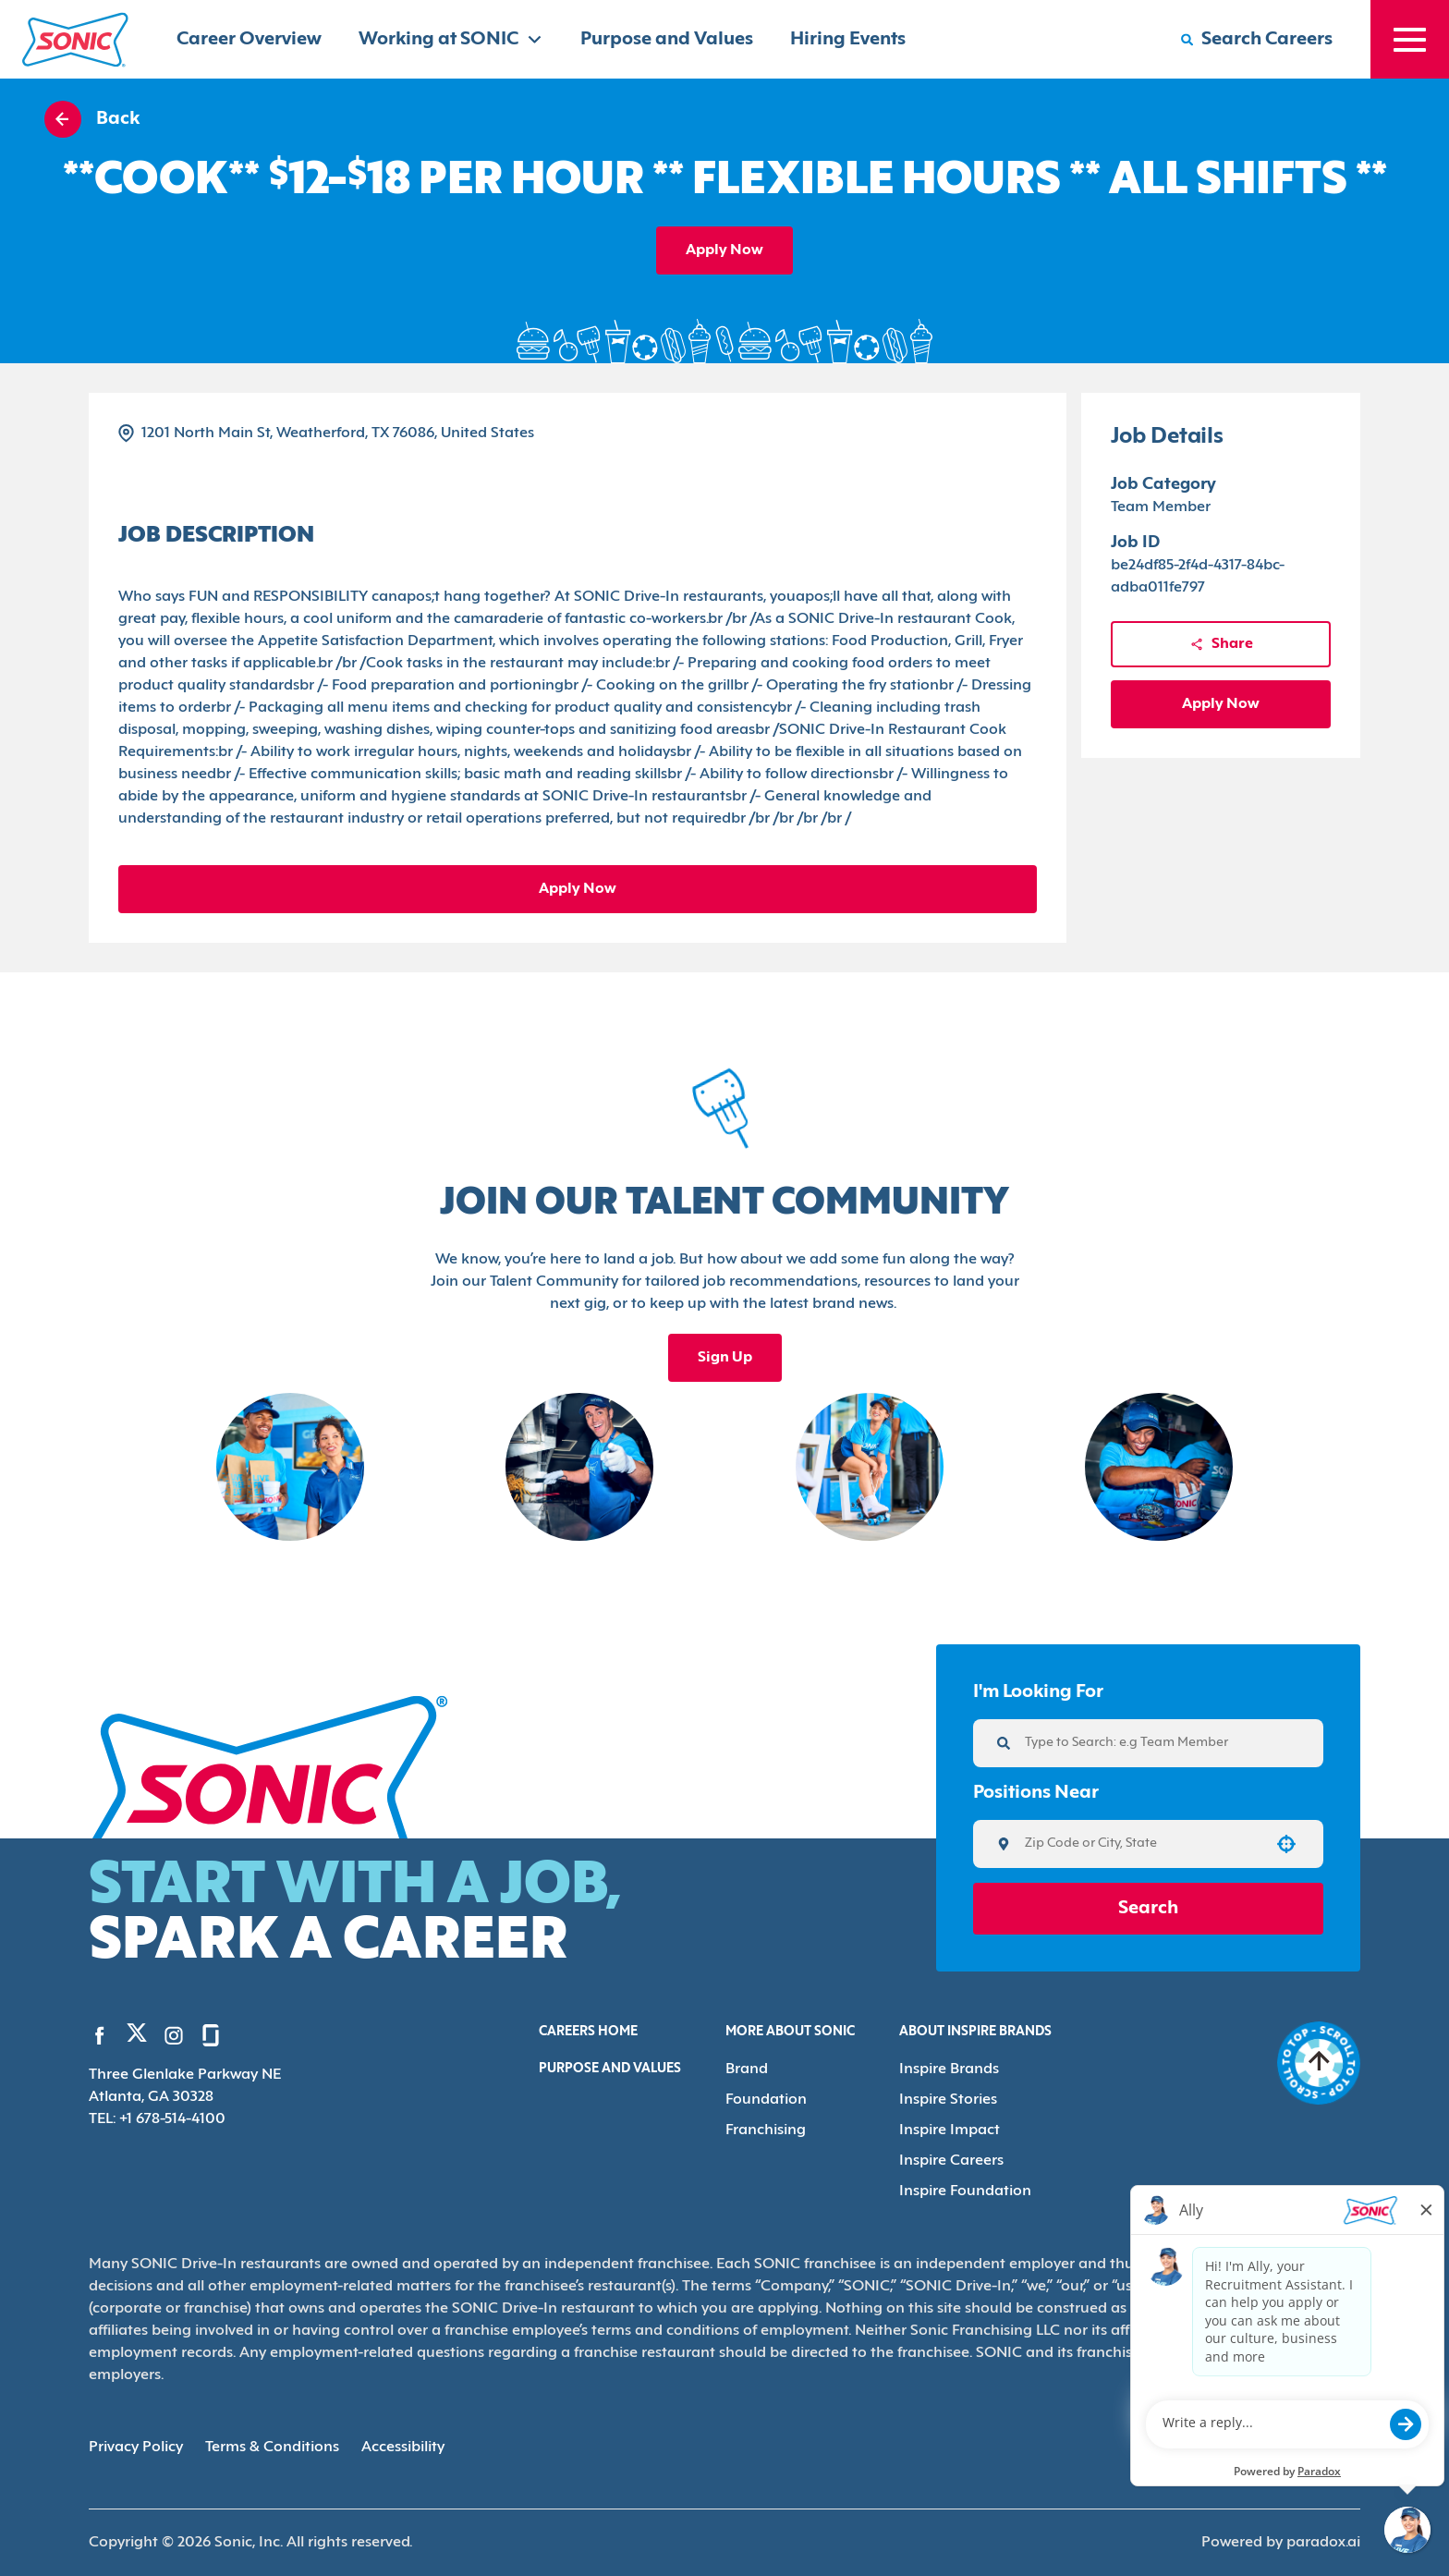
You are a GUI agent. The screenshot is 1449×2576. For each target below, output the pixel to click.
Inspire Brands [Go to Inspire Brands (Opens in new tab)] (949, 2069)
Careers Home (588, 2032)
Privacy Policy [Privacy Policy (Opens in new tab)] (136, 2447)
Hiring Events (848, 39)
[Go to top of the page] (1318, 2063)
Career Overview (249, 39)
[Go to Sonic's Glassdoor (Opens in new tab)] (211, 2035)
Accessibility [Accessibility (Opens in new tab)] (402, 2447)
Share (1221, 644)
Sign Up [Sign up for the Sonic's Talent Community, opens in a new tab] (725, 1357)
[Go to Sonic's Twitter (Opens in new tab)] (137, 2037)
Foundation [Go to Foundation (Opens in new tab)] (766, 2100)
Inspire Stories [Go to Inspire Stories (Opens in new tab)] (948, 2100)
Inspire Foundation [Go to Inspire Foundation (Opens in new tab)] (965, 2191)
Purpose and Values (666, 39)
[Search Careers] (1256, 40)
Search (1148, 1908)
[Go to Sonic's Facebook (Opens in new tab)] (100, 2035)
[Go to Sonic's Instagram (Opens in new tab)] (174, 2035)
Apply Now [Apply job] (724, 250)
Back (92, 119)
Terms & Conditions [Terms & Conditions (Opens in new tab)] (272, 2447)
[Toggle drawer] (1409, 39)
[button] (1286, 1844)
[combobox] (1142, 1844)
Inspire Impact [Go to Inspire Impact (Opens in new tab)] (949, 2130)
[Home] (75, 39)
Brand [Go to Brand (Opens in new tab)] (746, 2069)
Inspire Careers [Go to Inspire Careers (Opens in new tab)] (951, 2161)
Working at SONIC (451, 39)
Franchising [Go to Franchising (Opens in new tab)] (765, 2130)
